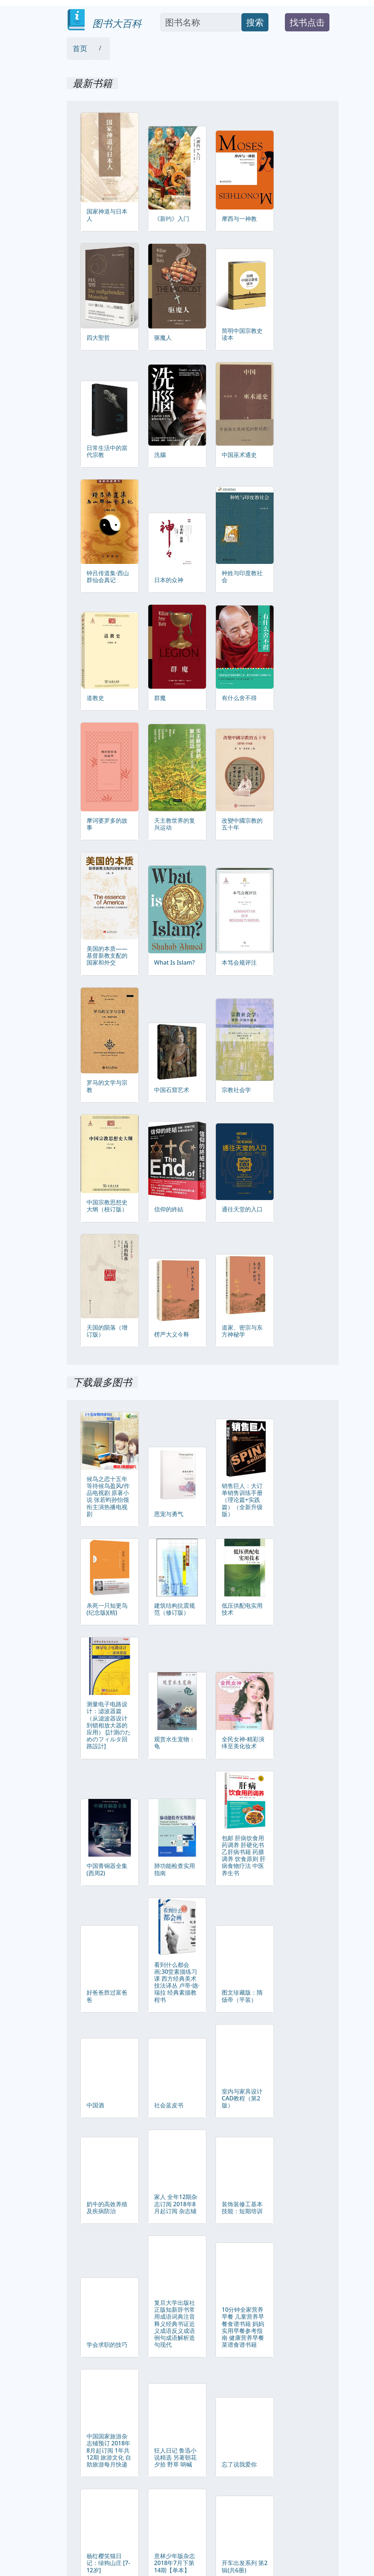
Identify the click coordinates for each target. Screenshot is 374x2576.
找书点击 (307, 22)
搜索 (255, 22)
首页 (80, 48)
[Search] (200, 22)
